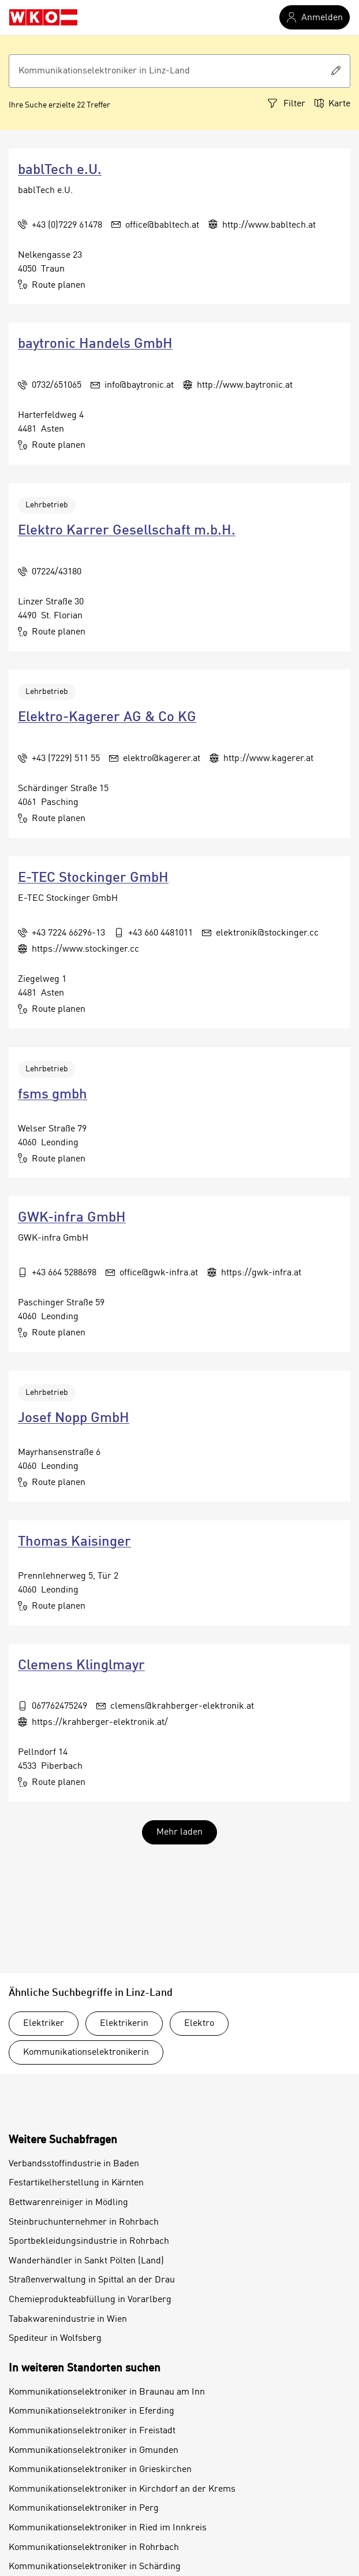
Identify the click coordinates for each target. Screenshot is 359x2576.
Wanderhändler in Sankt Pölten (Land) (86, 2261)
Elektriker (43, 2023)
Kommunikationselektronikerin (86, 2052)
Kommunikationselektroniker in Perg (84, 2508)
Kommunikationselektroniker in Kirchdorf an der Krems (122, 2489)
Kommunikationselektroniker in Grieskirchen (100, 2469)
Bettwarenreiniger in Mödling (68, 2202)
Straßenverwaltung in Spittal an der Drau (92, 2280)
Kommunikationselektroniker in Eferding (91, 2411)
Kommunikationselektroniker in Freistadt (92, 2431)
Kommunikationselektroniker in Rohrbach (94, 2547)
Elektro (199, 2023)
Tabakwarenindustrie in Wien (68, 2319)
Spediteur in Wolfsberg (55, 2338)
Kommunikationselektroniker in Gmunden (93, 2450)
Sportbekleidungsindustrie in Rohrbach (89, 2241)
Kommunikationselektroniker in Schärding (95, 2566)
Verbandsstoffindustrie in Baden (74, 2164)
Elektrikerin (124, 2023)
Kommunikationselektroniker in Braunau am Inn (107, 2392)
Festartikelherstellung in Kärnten (76, 2183)
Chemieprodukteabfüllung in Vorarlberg (90, 2299)
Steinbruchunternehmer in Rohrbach (84, 2222)
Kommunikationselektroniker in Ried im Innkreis (108, 2528)
